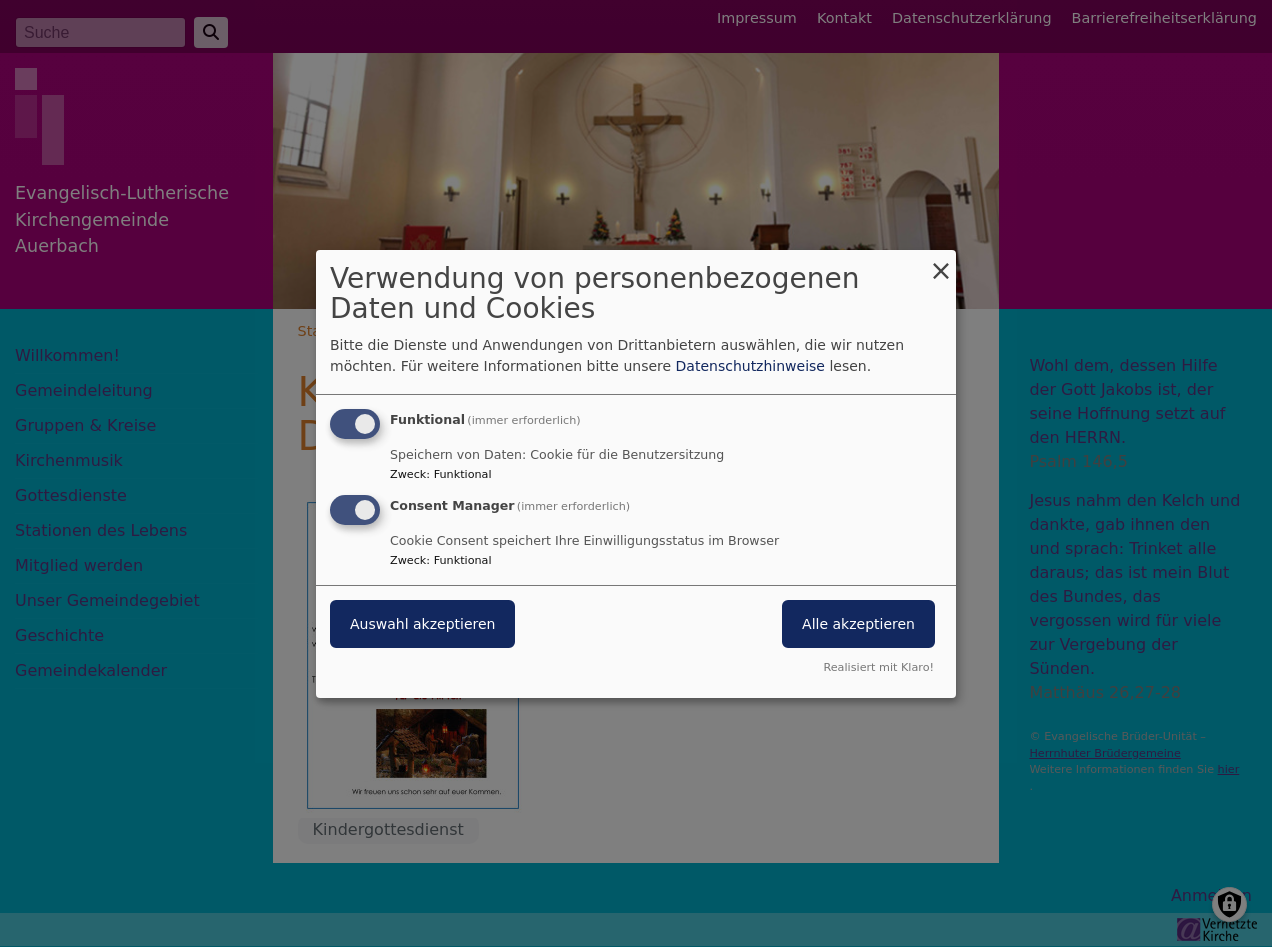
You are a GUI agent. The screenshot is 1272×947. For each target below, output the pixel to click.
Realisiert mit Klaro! (878, 667)
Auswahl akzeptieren (422, 624)
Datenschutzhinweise (750, 366)
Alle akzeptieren (858, 624)
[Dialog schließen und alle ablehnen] (941, 261)
